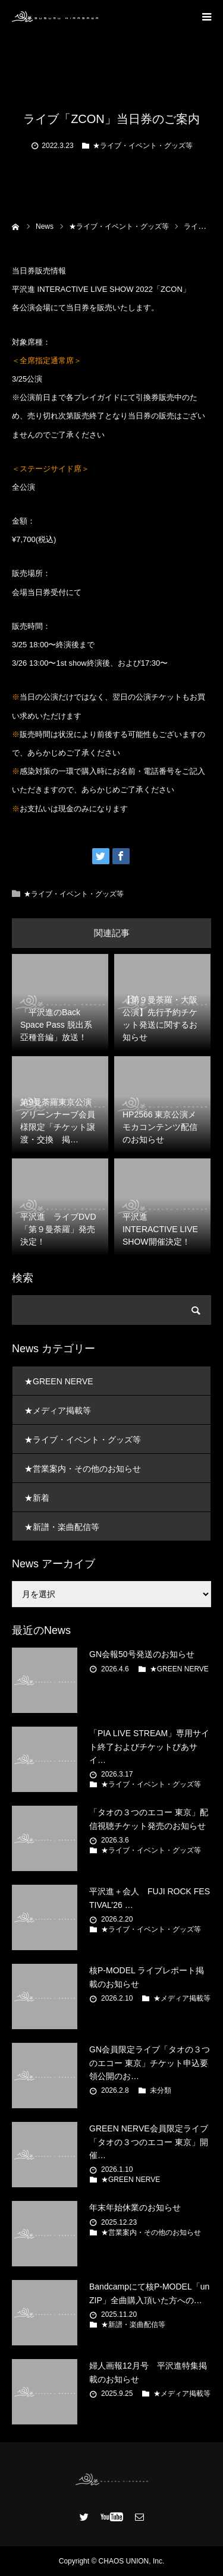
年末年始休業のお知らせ (135, 2207)
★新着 (36, 1498)
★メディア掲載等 (57, 1410)
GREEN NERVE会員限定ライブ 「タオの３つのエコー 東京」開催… (148, 2142)
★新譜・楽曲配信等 (61, 1527)
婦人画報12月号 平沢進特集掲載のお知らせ (148, 2372)
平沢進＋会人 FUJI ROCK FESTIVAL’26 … (149, 1898)
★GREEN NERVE (58, 1381)
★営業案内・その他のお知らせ (82, 1468)
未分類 (160, 2090)
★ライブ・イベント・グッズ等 (143, 145)
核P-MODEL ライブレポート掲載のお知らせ (146, 1977)
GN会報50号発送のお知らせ (141, 1654)
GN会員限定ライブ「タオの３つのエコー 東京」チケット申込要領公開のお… (149, 2063)
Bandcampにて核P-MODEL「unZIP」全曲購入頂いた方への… (149, 2293)
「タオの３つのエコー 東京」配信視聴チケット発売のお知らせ (148, 1818)
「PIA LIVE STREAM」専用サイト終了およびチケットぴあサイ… (149, 1746)
